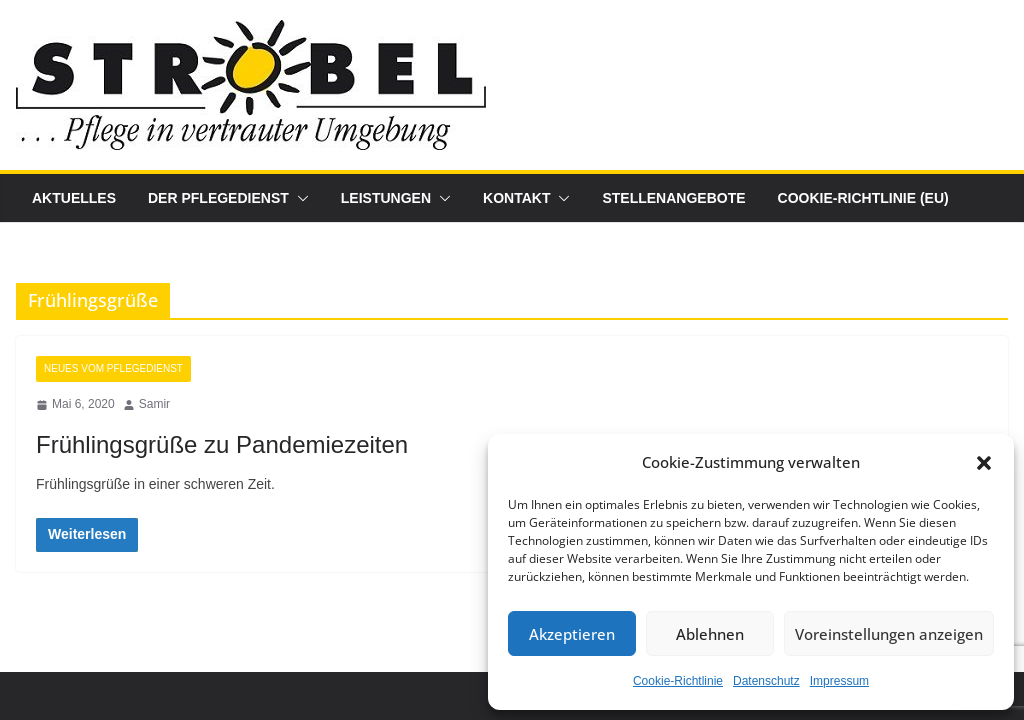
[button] (984, 463)
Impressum (839, 681)
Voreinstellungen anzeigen (889, 634)
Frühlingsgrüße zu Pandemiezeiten (222, 444)
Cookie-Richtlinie (678, 681)
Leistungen (386, 198)
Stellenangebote (673, 198)
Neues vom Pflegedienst (113, 368)
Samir (154, 404)
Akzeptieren (572, 634)
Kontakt (516, 198)
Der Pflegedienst (218, 198)
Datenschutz (766, 681)
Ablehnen (710, 634)
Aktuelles (74, 198)
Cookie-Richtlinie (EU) (863, 198)
